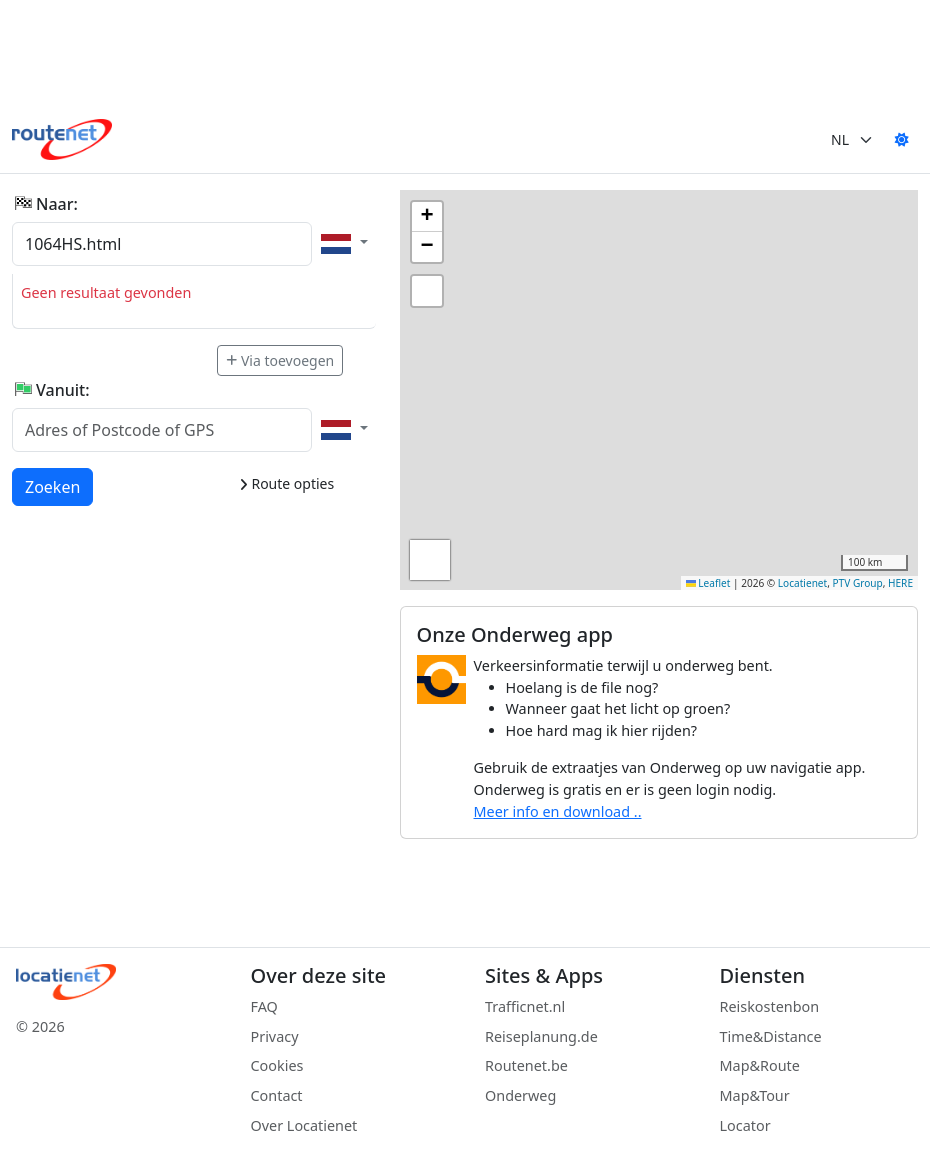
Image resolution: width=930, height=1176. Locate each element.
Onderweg (520, 1095)
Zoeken (53, 486)
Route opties (286, 483)
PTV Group (858, 583)
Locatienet (802, 583)
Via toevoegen (280, 360)
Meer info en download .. (558, 811)
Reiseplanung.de (541, 1036)
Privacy (275, 1036)
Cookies (277, 1065)
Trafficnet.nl (525, 1006)
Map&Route (760, 1065)
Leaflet (708, 583)
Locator (745, 1125)
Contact (277, 1095)
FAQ (264, 1006)
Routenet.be (526, 1065)
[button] (427, 217)
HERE (900, 583)
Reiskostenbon (770, 1006)
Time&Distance (771, 1036)
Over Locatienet (304, 1125)
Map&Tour (755, 1095)
